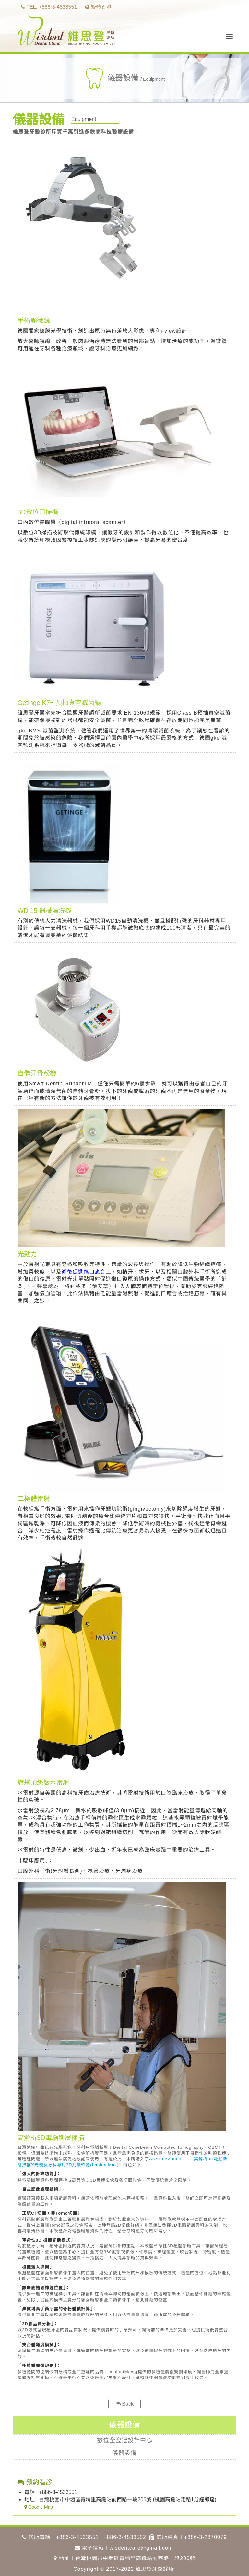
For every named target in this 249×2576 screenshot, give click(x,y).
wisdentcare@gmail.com (141, 2548)
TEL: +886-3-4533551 (49, 7)
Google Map (38, 2506)
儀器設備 (124, 2453)
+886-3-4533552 (124, 2537)
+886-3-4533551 (77, 2537)
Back (124, 2404)
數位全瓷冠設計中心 (124, 2440)
